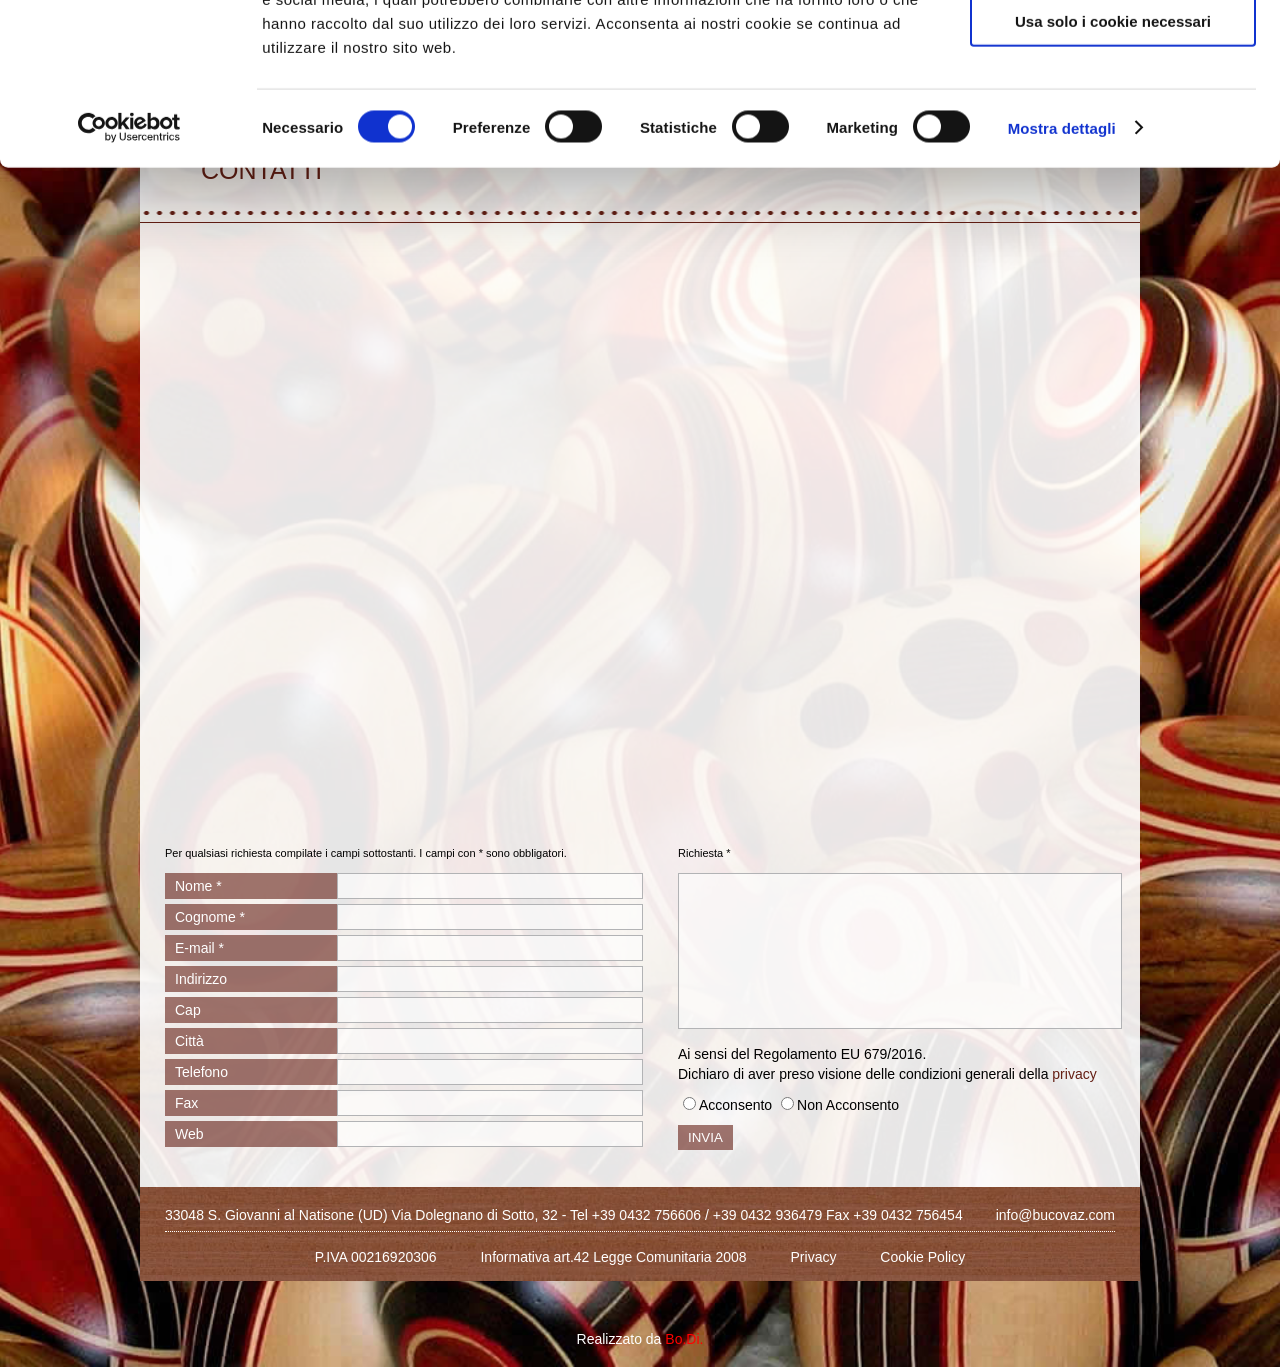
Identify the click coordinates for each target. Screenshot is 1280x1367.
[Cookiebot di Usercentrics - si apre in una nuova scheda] (129, 274)
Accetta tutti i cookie (1113, 49)
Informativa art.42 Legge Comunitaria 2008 (613, 1257)
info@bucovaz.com (1055, 1215)
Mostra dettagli (1062, 273)
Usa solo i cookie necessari (1113, 166)
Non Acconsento (848, 1105)
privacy (1074, 1074)
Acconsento (735, 1105)
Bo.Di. (684, 1339)
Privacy (814, 1257)
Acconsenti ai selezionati (1113, 108)
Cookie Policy (922, 1257)
